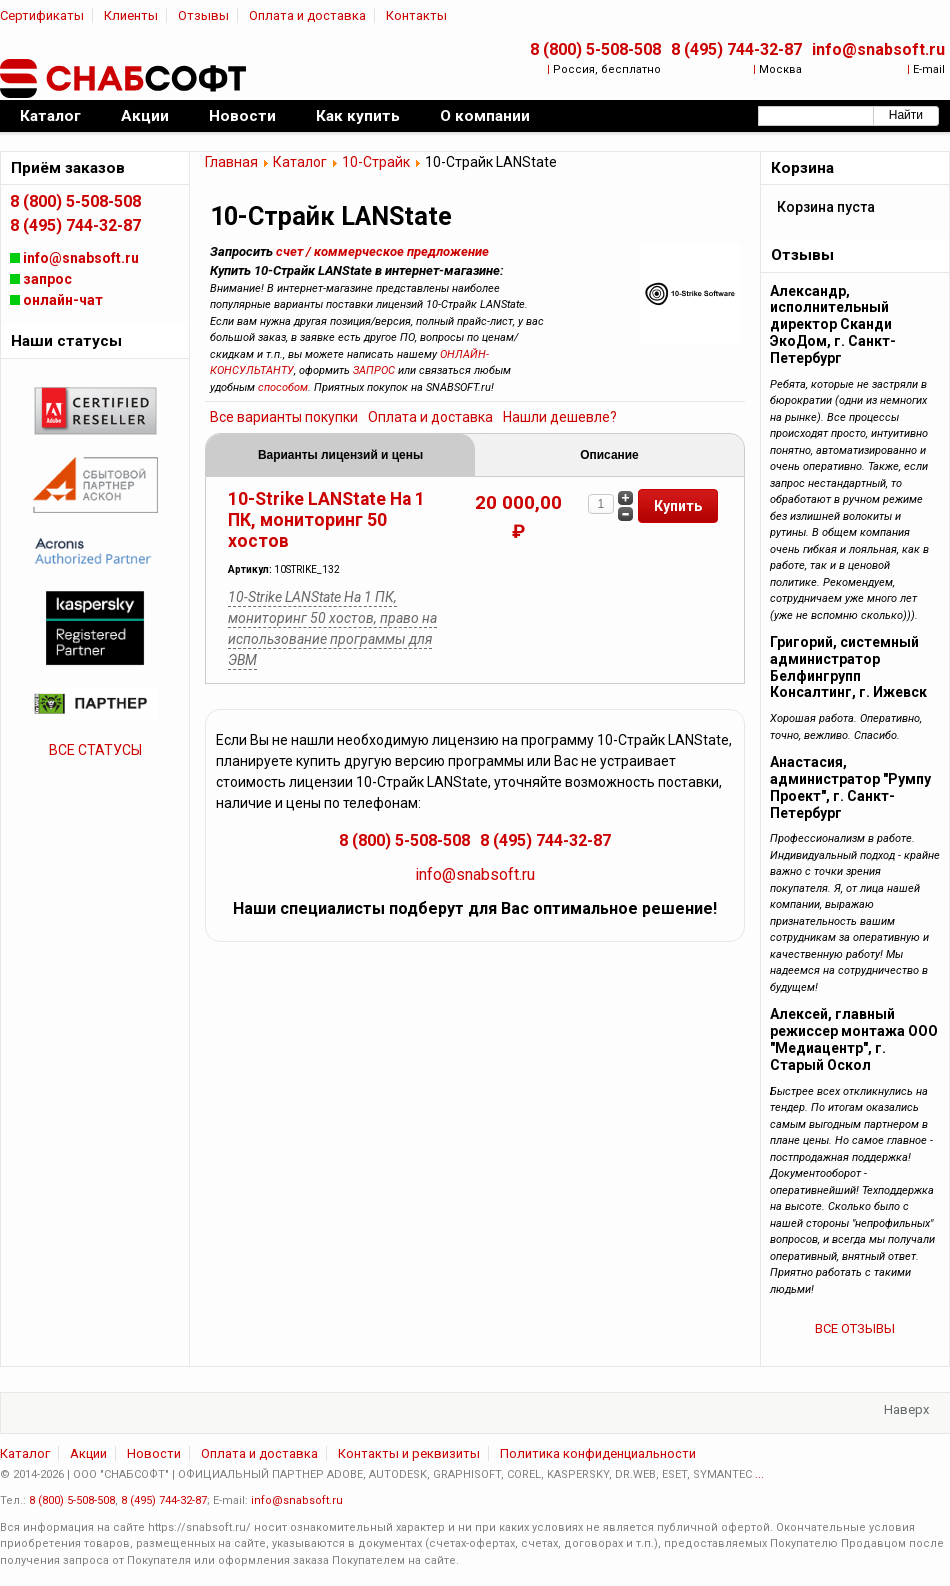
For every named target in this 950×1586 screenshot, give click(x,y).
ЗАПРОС (374, 370)
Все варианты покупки (284, 417)
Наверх (906, 1409)
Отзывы (203, 15)
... (759, 1474)
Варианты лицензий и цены (340, 455)
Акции (88, 1453)
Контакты (416, 15)
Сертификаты (42, 15)
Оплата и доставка (307, 15)
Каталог (300, 162)
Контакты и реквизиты (409, 1453)
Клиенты (131, 15)
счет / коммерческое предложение (382, 251)
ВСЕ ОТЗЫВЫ (855, 1328)
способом (283, 387)
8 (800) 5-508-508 (595, 49)
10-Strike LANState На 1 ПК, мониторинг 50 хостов (326, 520)
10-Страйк (376, 162)
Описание (609, 455)
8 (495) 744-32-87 (736, 49)
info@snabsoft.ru (878, 49)
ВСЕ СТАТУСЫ (95, 750)
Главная (231, 162)
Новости (154, 1453)
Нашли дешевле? (560, 417)
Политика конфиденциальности (598, 1453)
